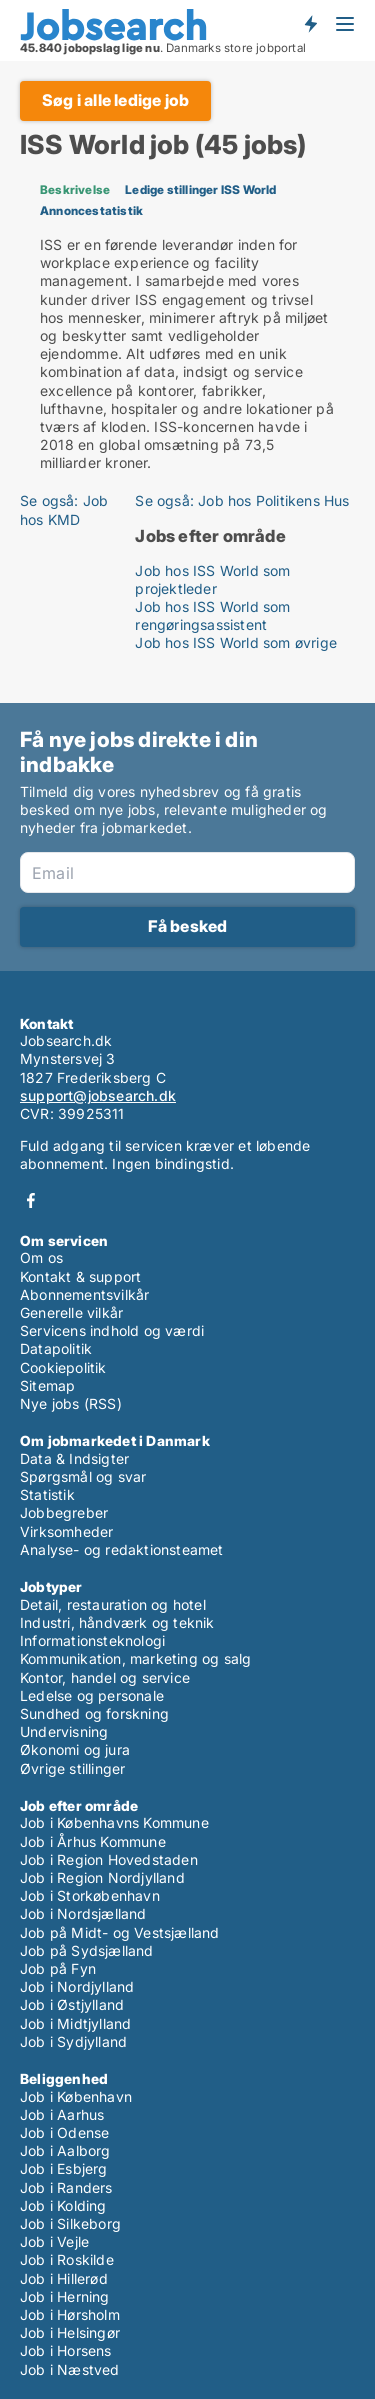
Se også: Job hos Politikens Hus (242, 500)
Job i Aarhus (62, 2114)
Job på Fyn (58, 1968)
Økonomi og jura (75, 1749)
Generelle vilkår (71, 1312)
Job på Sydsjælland (87, 1950)
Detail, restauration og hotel (113, 1604)
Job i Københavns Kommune (114, 1822)
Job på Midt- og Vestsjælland (120, 1932)
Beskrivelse (75, 189)
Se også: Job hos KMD (64, 509)
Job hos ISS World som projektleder (212, 579)
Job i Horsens (66, 2350)
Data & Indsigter (74, 1458)
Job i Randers (66, 2187)
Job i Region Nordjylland (102, 1877)
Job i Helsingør (70, 2332)
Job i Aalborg (65, 2150)
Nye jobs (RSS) (71, 1403)
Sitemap (47, 1385)
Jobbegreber (64, 1512)
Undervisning (64, 1731)
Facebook (31, 1200)
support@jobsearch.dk (98, 1095)
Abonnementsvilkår (84, 1294)
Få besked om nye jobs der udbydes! (310, 23)
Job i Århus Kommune (93, 1841)
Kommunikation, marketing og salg (135, 1658)
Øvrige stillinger (72, 1768)
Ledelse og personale (92, 1695)
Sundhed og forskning (94, 1713)
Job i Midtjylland (75, 2023)
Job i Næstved (70, 2369)
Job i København (76, 2096)
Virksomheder (66, 1531)
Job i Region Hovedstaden (109, 1859)
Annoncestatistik (91, 210)
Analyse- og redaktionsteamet (122, 1549)
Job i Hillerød (64, 2278)
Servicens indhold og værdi (112, 1330)
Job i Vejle (54, 2241)
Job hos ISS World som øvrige (236, 642)
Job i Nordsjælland (83, 1913)
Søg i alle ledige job (115, 100)
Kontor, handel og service (105, 1677)
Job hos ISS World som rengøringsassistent (212, 615)
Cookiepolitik (63, 1367)
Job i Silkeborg (70, 2223)
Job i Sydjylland (73, 2041)
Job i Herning (65, 2296)
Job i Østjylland (72, 2004)
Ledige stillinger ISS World (200, 189)
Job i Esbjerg (64, 2168)
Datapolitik (56, 1348)
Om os (41, 1257)
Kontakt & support (80, 1276)
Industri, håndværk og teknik (117, 1622)
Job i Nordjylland (77, 1986)
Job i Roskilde (67, 2259)
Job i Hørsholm (70, 2314)
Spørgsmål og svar (83, 1476)
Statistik (47, 1494)
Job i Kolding (63, 2205)
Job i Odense (64, 2132)
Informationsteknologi (92, 1640)
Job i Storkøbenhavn (90, 1895)
